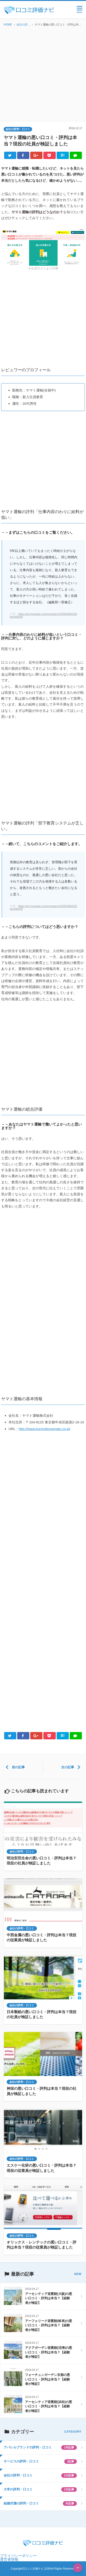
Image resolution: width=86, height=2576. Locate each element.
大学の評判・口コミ (40, 2489)
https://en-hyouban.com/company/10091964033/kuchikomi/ (43, 615)
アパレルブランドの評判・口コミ (40, 2447)
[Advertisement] (43, 76)
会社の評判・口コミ (21, 1851)
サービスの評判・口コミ (40, 2461)
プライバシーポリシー (18, 2556)
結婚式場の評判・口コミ (40, 2503)
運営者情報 (9, 2559)
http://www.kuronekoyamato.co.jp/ (44, 1429)
